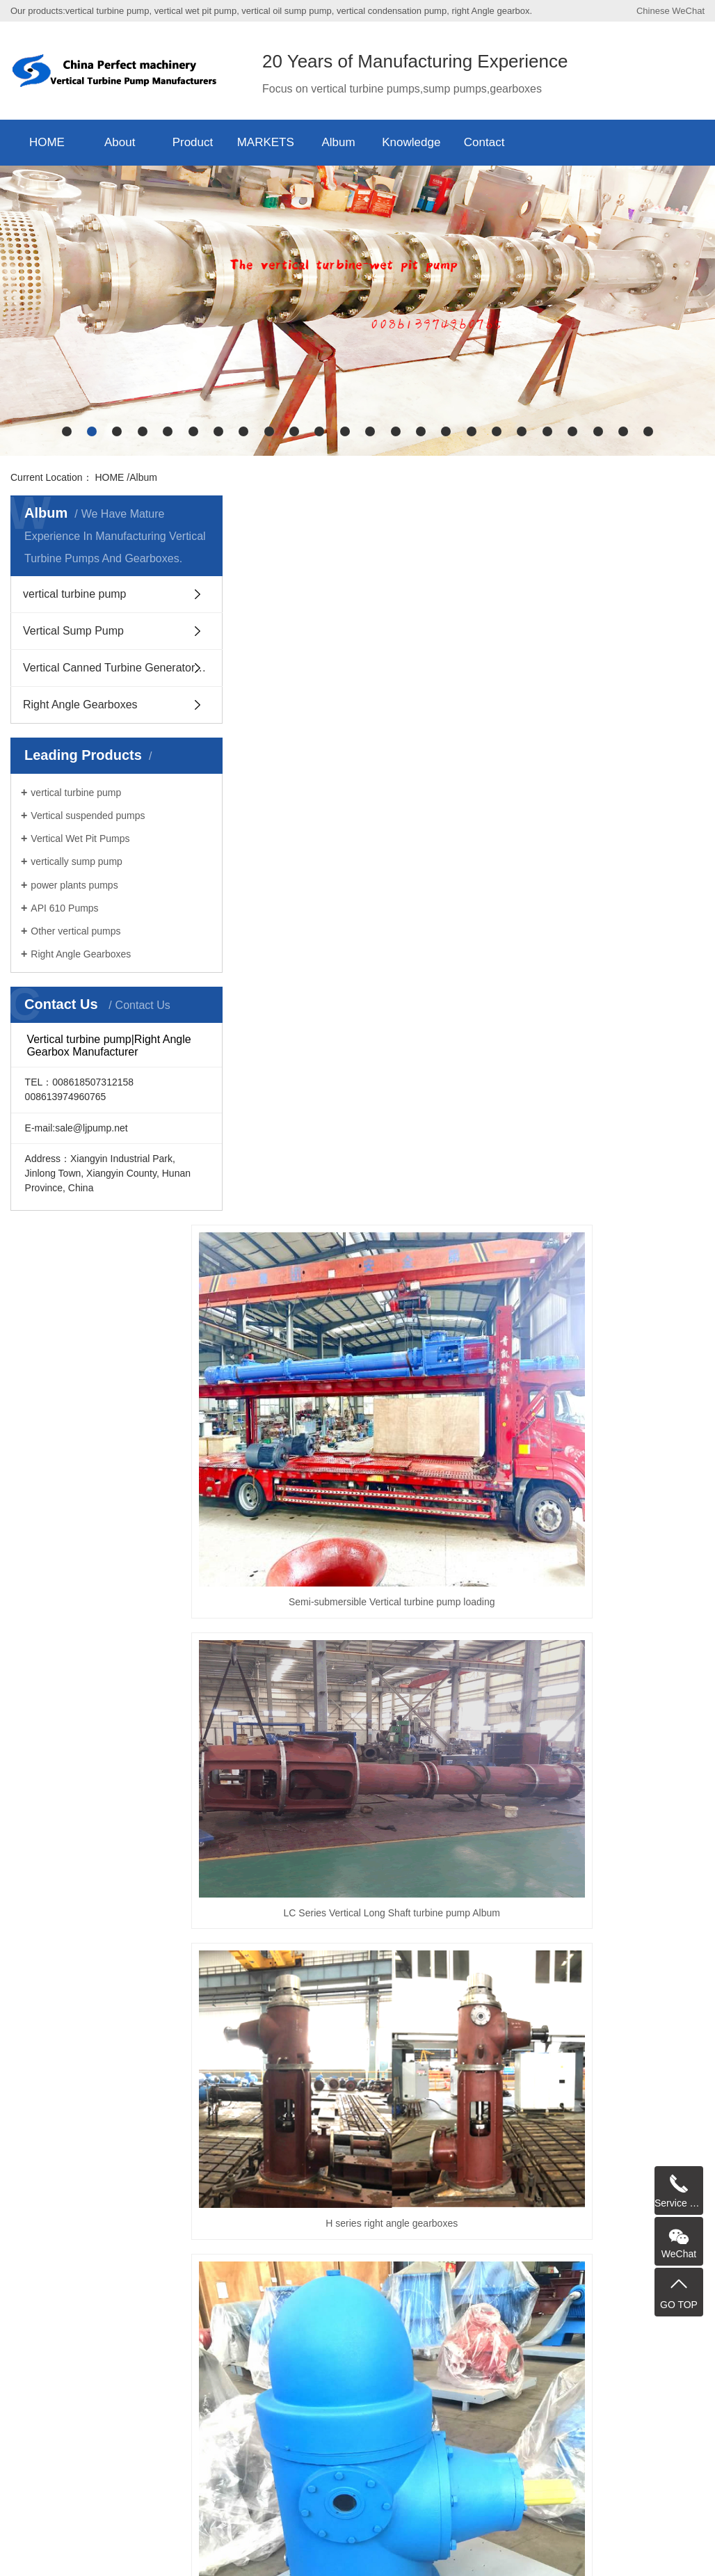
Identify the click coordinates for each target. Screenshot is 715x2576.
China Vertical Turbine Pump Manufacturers (415, 2560)
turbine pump (589, 2117)
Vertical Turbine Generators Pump (529, 2067)
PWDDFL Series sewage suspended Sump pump (447, 1579)
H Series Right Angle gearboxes (624, 1579)
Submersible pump (539, 2100)
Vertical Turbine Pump (97, 2067)
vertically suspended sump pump (461, 2084)
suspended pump (372, 2100)
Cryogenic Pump (628, 2100)
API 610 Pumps (64, 908)
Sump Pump (76, 2100)
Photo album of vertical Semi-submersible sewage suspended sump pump (447, 1917)
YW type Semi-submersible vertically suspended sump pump (624, 1917)
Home (387, 1979)
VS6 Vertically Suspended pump (195, 2084)
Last (596, 1979)
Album (338, 142)
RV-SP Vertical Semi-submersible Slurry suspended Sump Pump (271, 1747)
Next (561, 1979)
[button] (67, 431)
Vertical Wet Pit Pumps (80, 838)
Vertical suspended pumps (88, 815)
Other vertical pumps (75, 931)
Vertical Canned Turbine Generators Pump (123, 668)
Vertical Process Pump (98, 2117)
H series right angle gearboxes (624, 1381)
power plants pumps (74, 885)
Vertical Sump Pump (73, 631)
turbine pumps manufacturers (180, 2100)
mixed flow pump (297, 2067)
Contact (484, 142)
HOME (47, 142)
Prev (425, 1979)
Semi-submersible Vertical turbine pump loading (271, 1381)
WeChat (688, 11)
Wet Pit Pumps (289, 2100)
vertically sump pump (76, 861)
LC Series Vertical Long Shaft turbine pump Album (447, 1381)
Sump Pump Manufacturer (492, 2117)
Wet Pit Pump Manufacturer (221, 2117)
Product (193, 142)
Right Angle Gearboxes (80, 704)
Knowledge (411, 142)
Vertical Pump (454, 2100)
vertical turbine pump (75, 594)
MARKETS (265, 142)
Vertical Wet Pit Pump (394, 2067)
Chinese (653, 11)
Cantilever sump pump (328, 2084)
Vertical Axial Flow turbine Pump (614, 2084)
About (119, 142)
